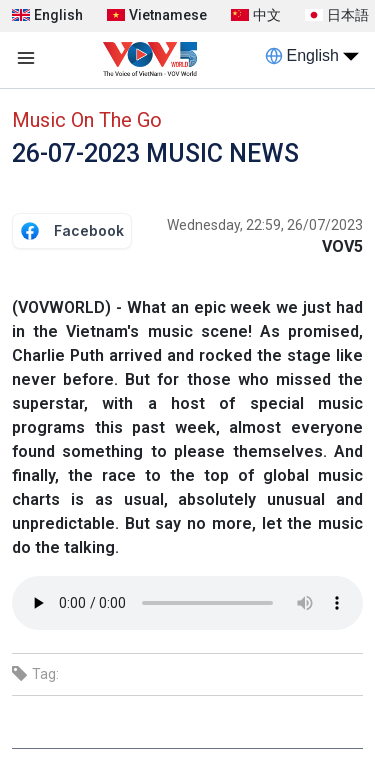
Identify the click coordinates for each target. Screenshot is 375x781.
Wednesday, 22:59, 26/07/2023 (265, 225)
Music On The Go (87, 120)
